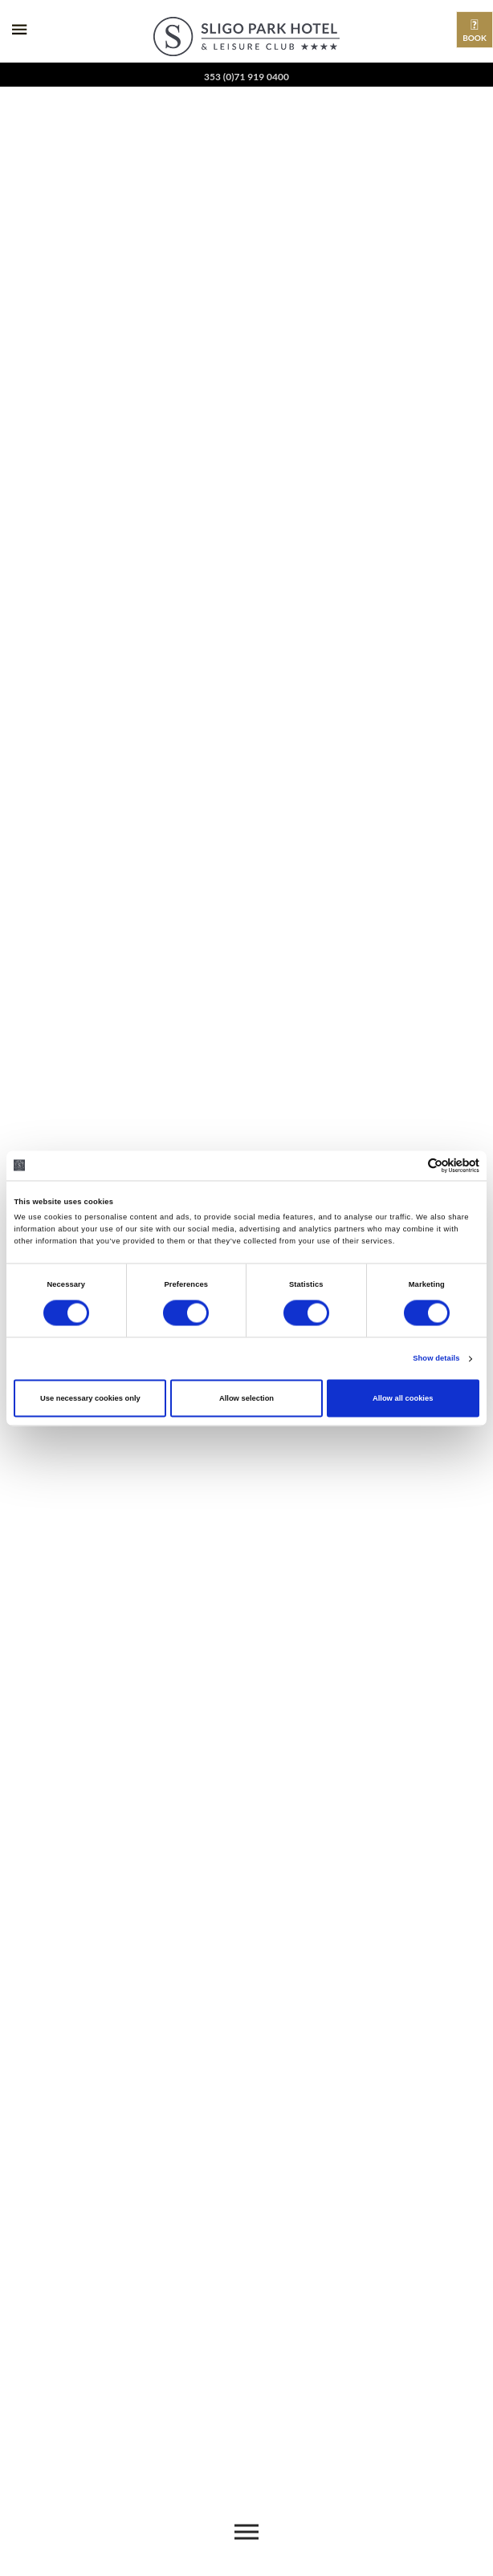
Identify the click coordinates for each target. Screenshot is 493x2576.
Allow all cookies (403, 1398)
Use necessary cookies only (90, 1398)
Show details (436, 1359)
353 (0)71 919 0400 (246, 77)
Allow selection (246, 1398)
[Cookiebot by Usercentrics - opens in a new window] (409, 1165)
